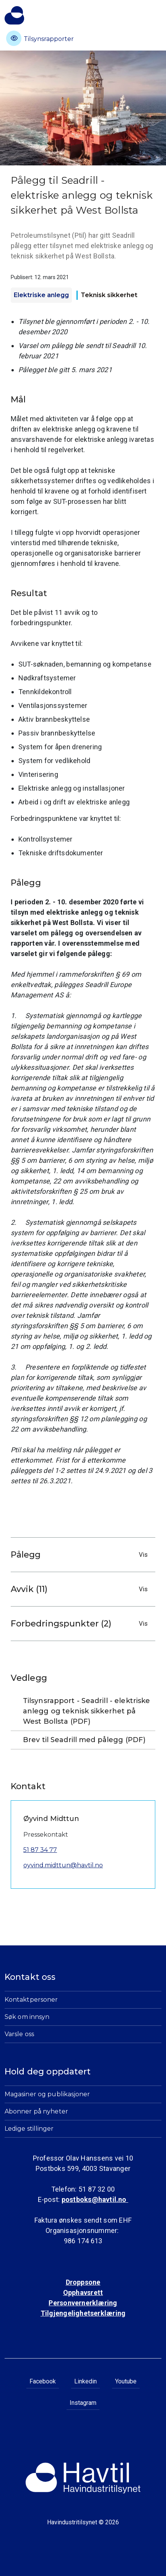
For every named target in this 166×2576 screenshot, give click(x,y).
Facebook (42, 2381)
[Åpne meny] (156, 13)
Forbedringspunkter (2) (81, 1623)
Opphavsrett (83, 2292)
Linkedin (85, 2381)
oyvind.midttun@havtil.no (63, 1865)
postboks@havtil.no (95, 2199)
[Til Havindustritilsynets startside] (14, 15)
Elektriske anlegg (41, 295)
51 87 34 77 (40, 1850)
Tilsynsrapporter (40, 38)
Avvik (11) (81, 1589)
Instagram (83, 2402)
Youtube (126, 2381)
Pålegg (81, 1554)
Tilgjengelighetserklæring (83, 2313)
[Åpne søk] (142, 19)
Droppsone (83, 2282)
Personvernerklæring (83, 2303)
